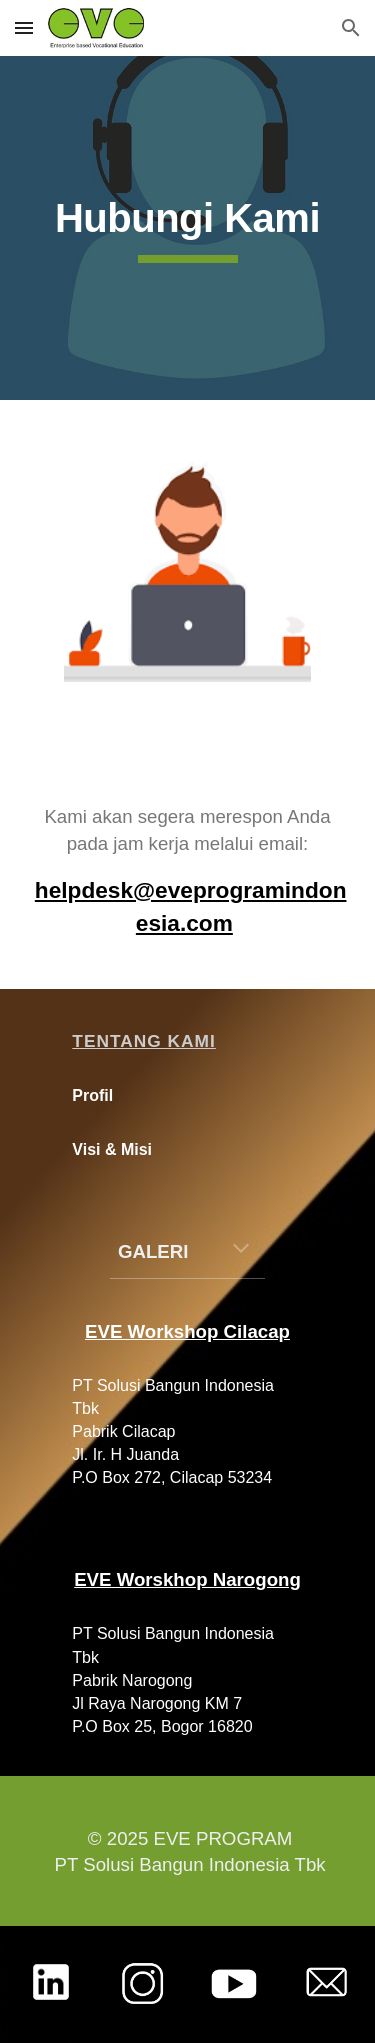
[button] (24, 27)
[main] (188, 227)
